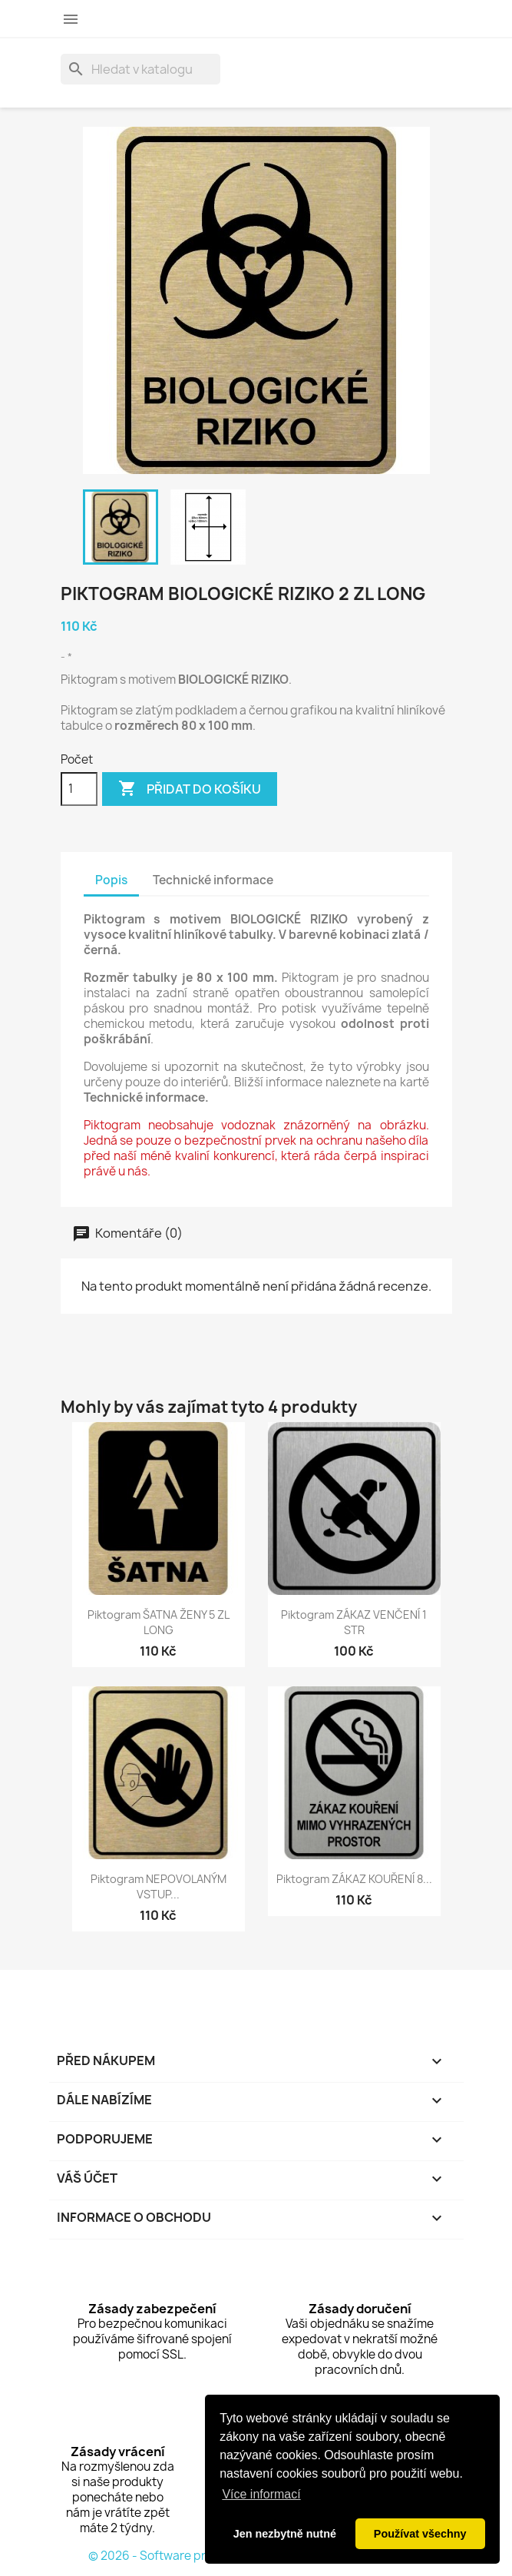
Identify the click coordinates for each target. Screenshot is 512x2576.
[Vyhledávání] (140, 69)
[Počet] (79, 789)
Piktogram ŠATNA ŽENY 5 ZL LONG (159, 1622)
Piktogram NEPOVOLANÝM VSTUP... (158, 1886)
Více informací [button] (261, 2494)
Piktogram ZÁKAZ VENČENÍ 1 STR (354, 1622)
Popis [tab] (111, 880)
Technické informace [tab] (213, 880)
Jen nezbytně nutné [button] (284, 2534)
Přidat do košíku (189, 789)
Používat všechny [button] (420, 2534)
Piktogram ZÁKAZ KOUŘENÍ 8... (354, 1878)
